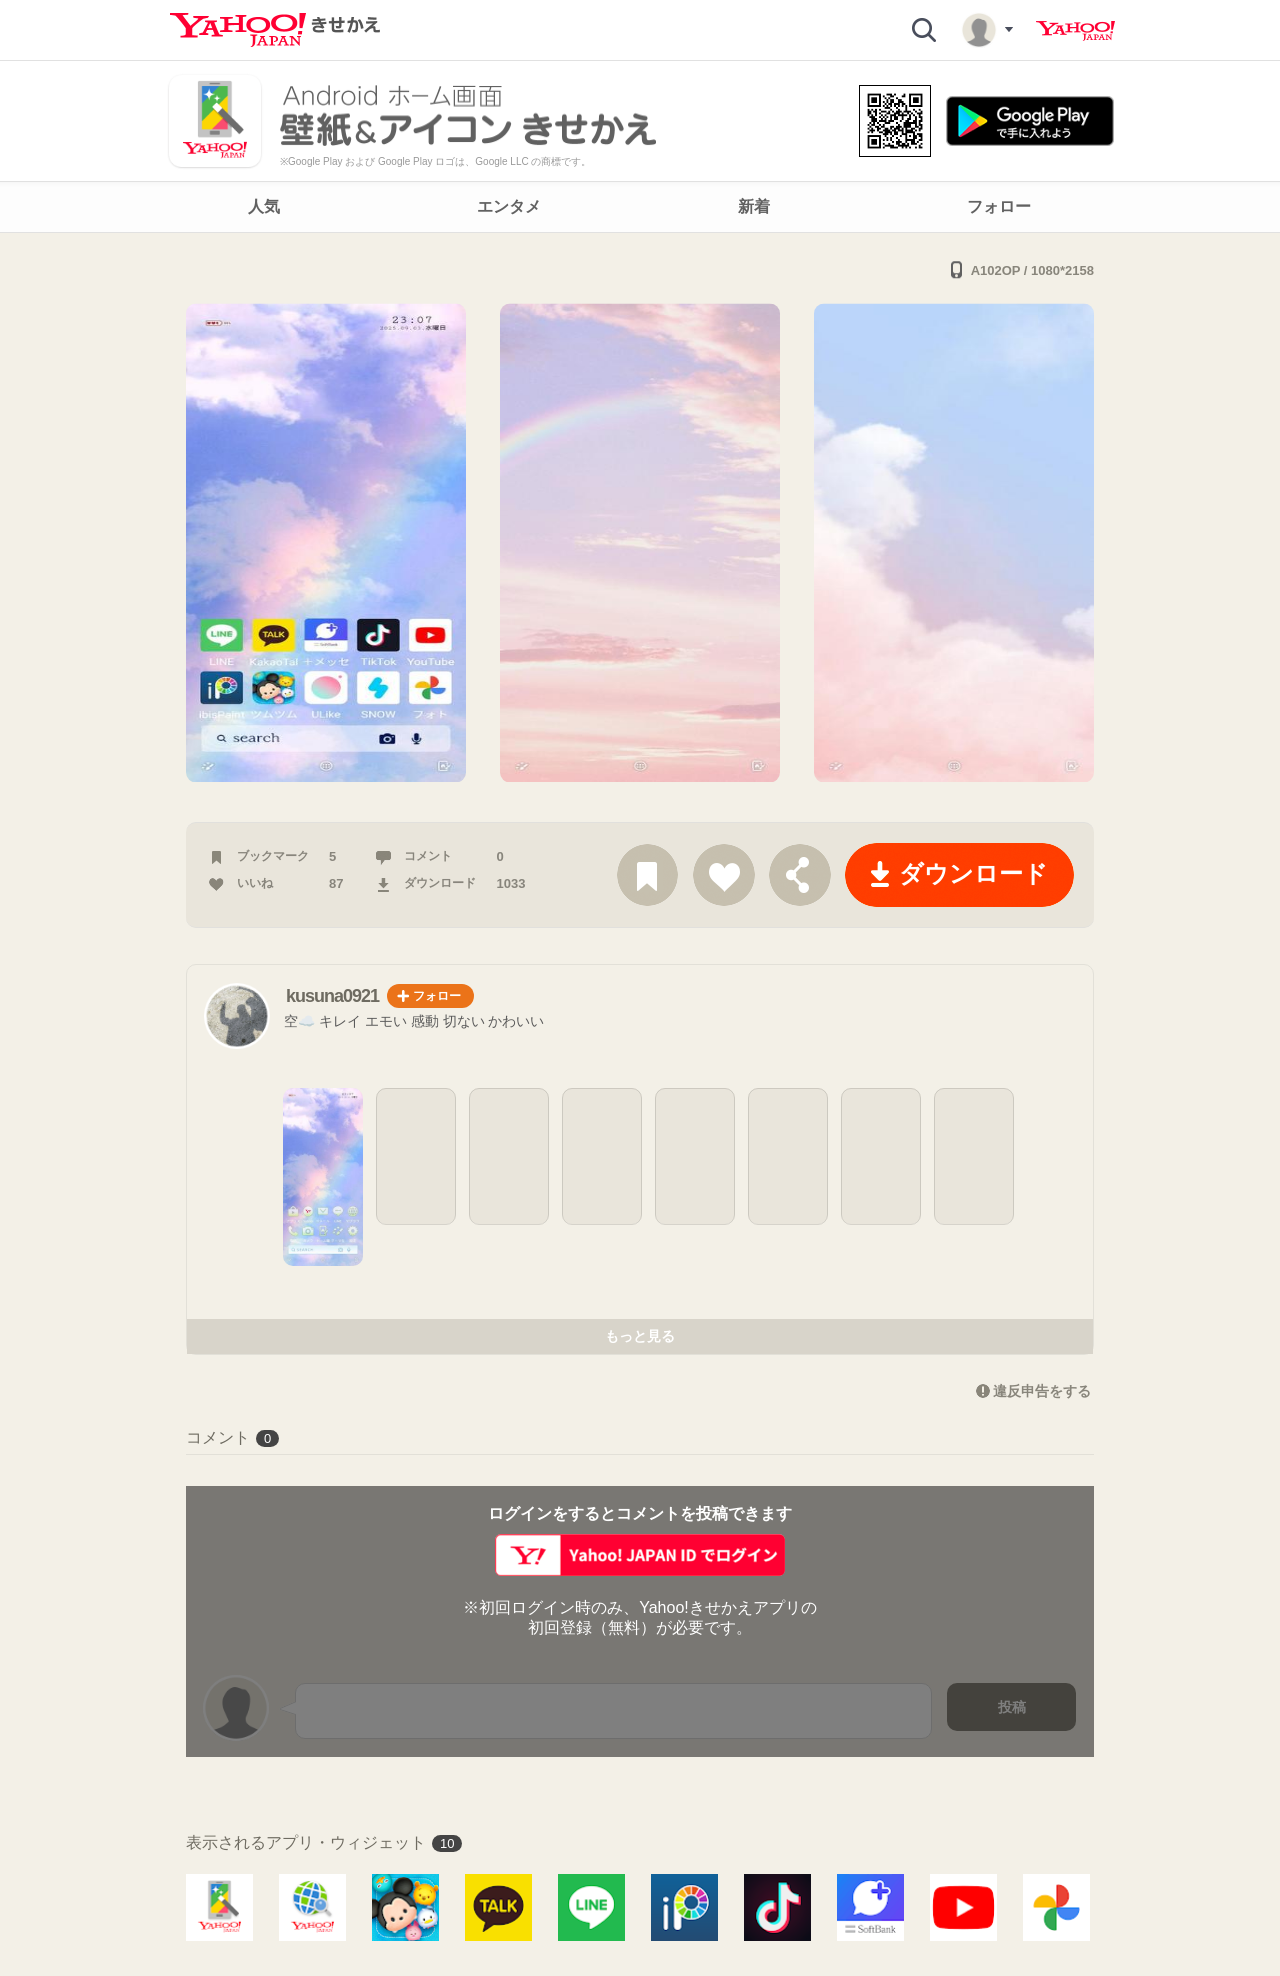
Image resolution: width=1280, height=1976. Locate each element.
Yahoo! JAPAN (1075, 31)
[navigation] (640, 207)
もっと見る (640, 1336)
